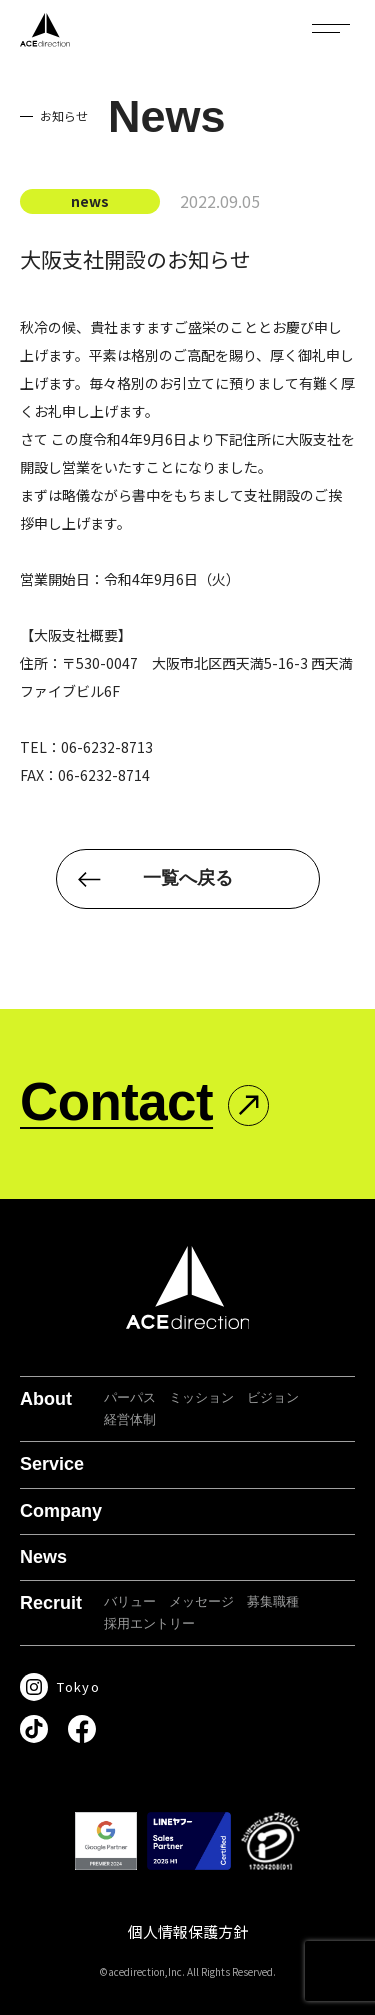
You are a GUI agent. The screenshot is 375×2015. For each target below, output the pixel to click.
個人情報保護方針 (188, 1931)
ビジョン (273, 1397)
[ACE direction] (45, 30)
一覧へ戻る (188, 878)
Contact (116, 1101)
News (43, 1557)
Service (52, 1464)
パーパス (130, 1397)
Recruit (51, 1603)
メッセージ (201, 1601)
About (46, 1399)
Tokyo (78, 1686)
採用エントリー (149, 1623)
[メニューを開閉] (331, 28)
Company (61, 1511)
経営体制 (130, 1419)
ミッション (201, 1397)
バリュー (130, 1601)
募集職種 (273, 1601)
